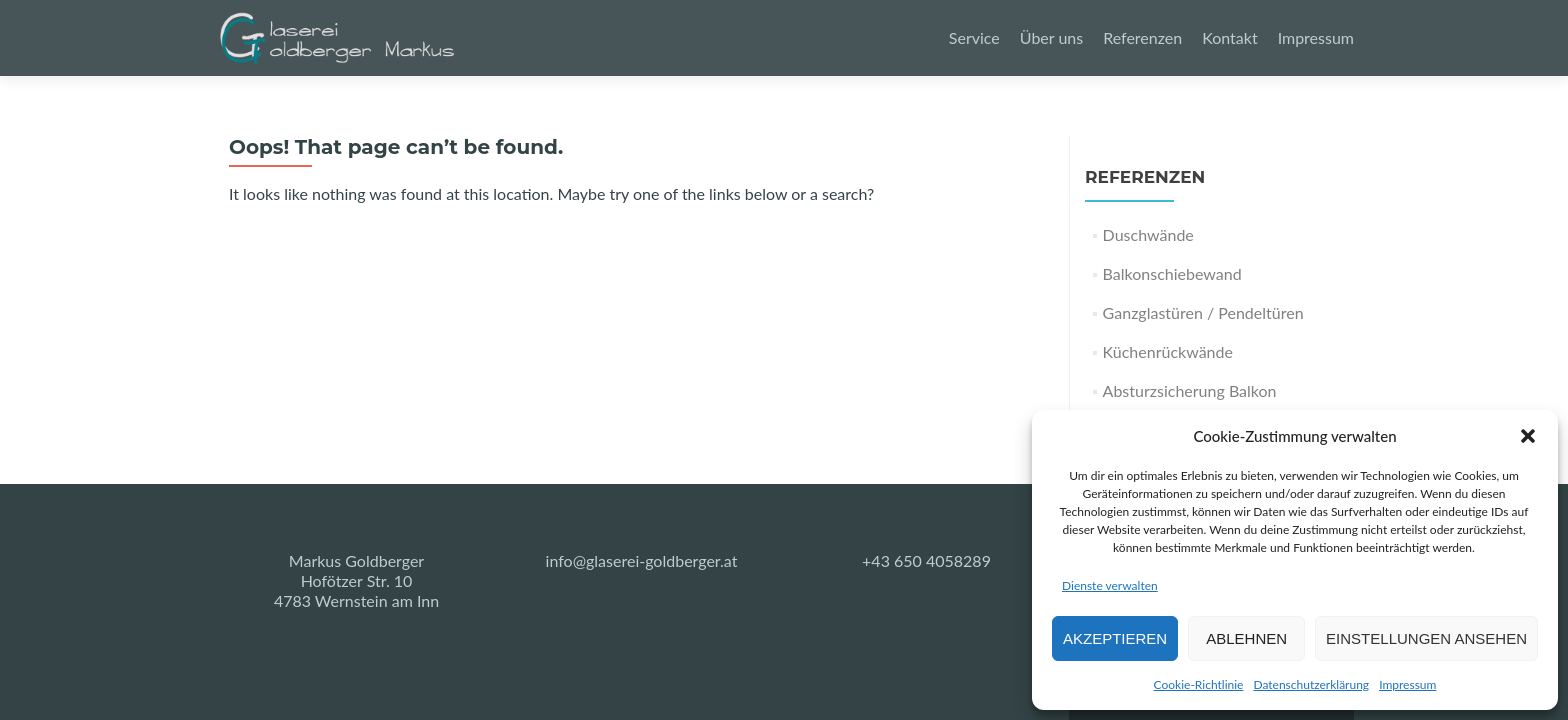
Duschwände (1148, 234)
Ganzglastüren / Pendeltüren (1203, 312)
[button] (1528, 436)
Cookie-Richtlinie (1199, 684)
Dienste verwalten (1110, 585)
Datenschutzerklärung (1311, 684)
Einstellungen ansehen (1426, 638)
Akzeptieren (1115, 638)
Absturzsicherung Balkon (1190, 390)
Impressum (1407, 684)
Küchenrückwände (1168, 351)
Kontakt (1229, 37)
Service (974, 37)
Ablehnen (1246, 638)
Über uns (1051, 37)
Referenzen (1142, 37)
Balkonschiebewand (1172, 273)
